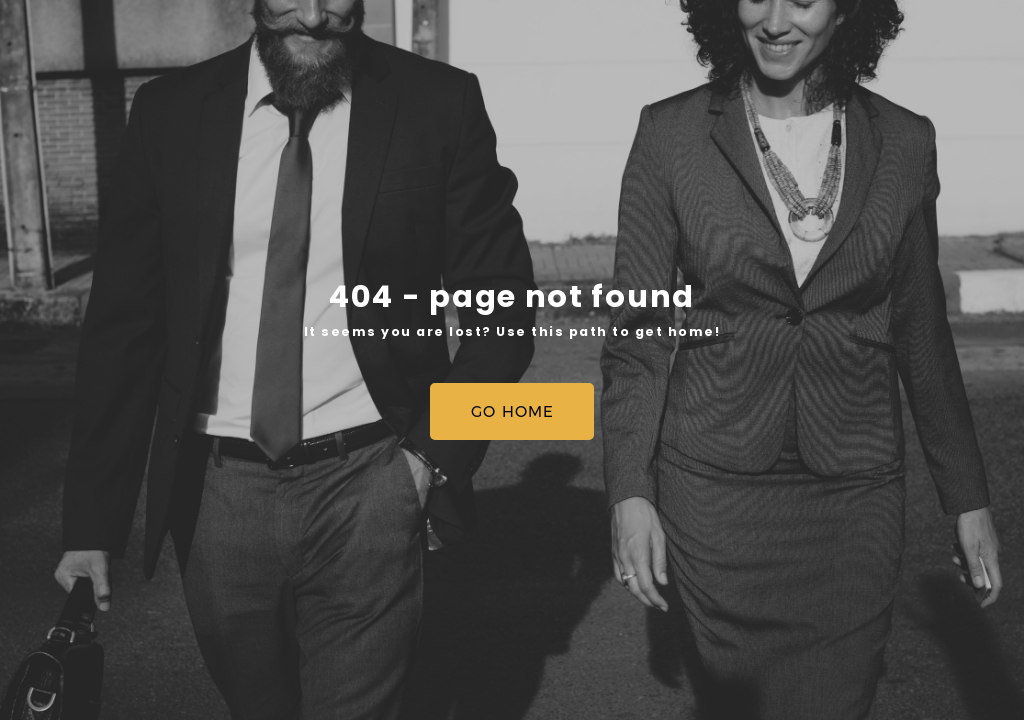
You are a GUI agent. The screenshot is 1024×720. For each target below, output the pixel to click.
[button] (512, 411)
